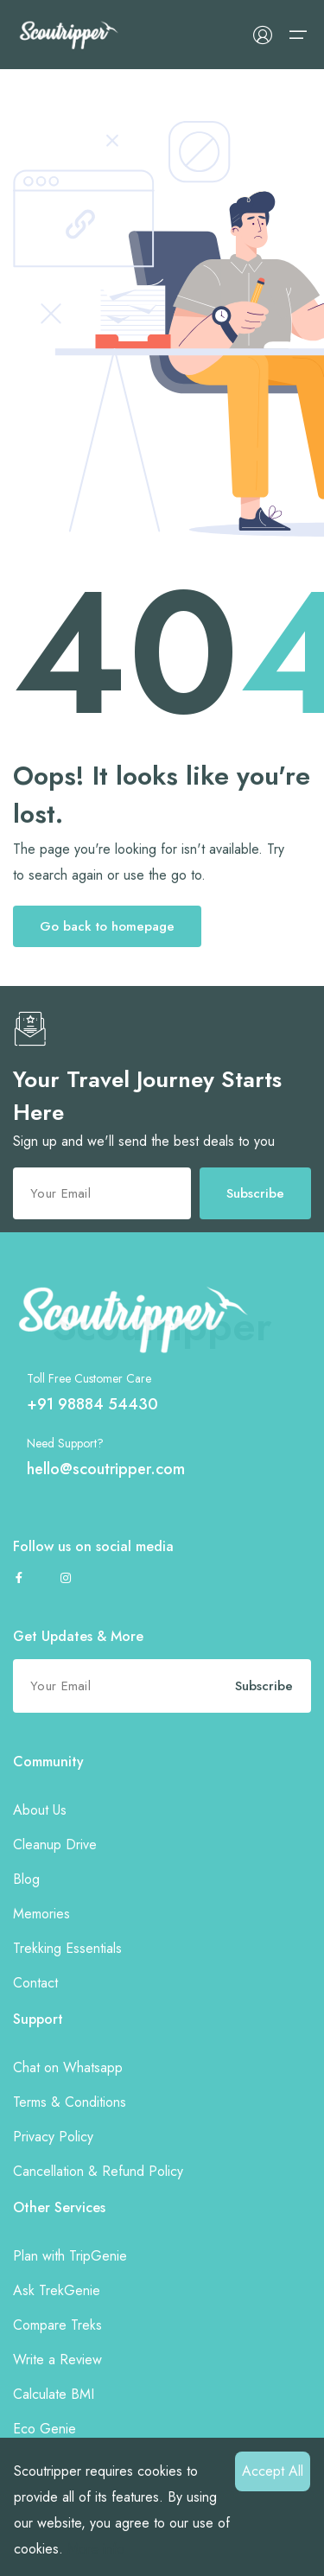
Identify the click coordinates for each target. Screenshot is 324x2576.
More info (95, 2549)
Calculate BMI (53, 2394)
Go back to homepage (107, 926)
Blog (26, 1879)
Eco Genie (44, 2429)
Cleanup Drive (55, 1844)
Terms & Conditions (69, 2102)
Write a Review (57, 2359)
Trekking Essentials (67, 1948)
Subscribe (255, 1193)
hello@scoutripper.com (106, 1469)
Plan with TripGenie (70, 2256)
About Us (40, 1810)
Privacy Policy (53, 2137)
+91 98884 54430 (92, 1404)
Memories (41, 1914)
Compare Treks (57, 2325)
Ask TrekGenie (56, 2290)
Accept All (272, 2471)
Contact (35, 1983)
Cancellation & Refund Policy (98, 2171)
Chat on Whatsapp (68, 2067)
